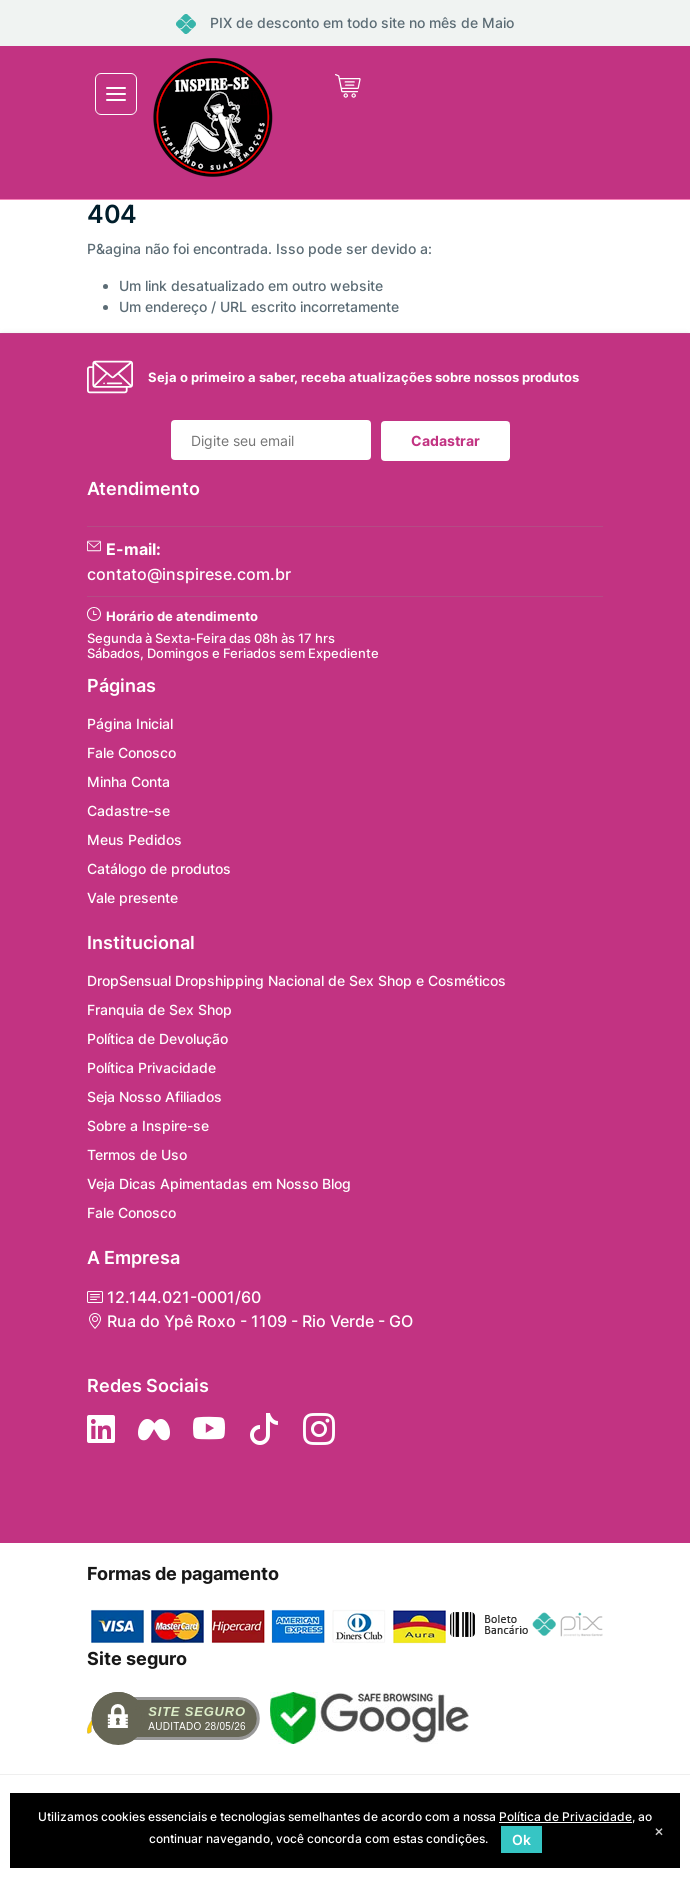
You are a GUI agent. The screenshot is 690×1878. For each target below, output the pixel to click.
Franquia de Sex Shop (159, 1009)
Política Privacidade (151, 1067)
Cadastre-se (128, 810)
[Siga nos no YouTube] (209, 1429)
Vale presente (132, 897)
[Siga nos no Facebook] (154, 1429)
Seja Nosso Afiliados (154, 1096)
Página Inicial (130, 723)
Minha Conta (128, 781)
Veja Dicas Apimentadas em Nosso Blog (219, 1183)
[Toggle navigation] (116, 94)
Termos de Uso (137, 1154)
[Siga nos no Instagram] (319, 1429)
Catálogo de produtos (159, 868)
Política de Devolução (157, 1038)
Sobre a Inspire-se (148, 1125)
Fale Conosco (131, 752)
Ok (521, 1839)
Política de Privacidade (565, 1816)
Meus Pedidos (134, 839)
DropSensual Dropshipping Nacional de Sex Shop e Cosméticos (296, 980)
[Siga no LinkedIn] (101, 1429)
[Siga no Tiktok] (264, 1429)
